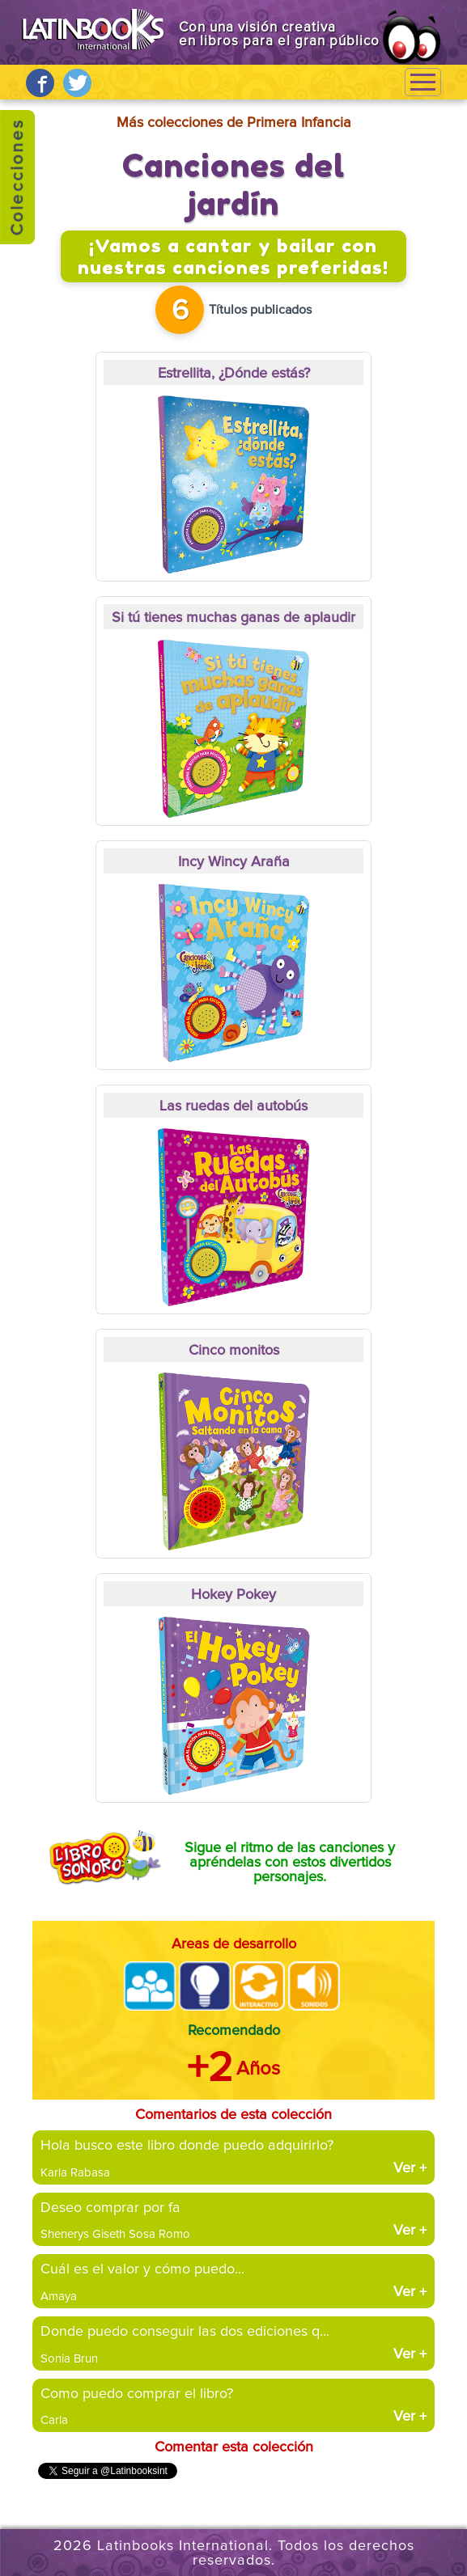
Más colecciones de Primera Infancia (234, 123)
